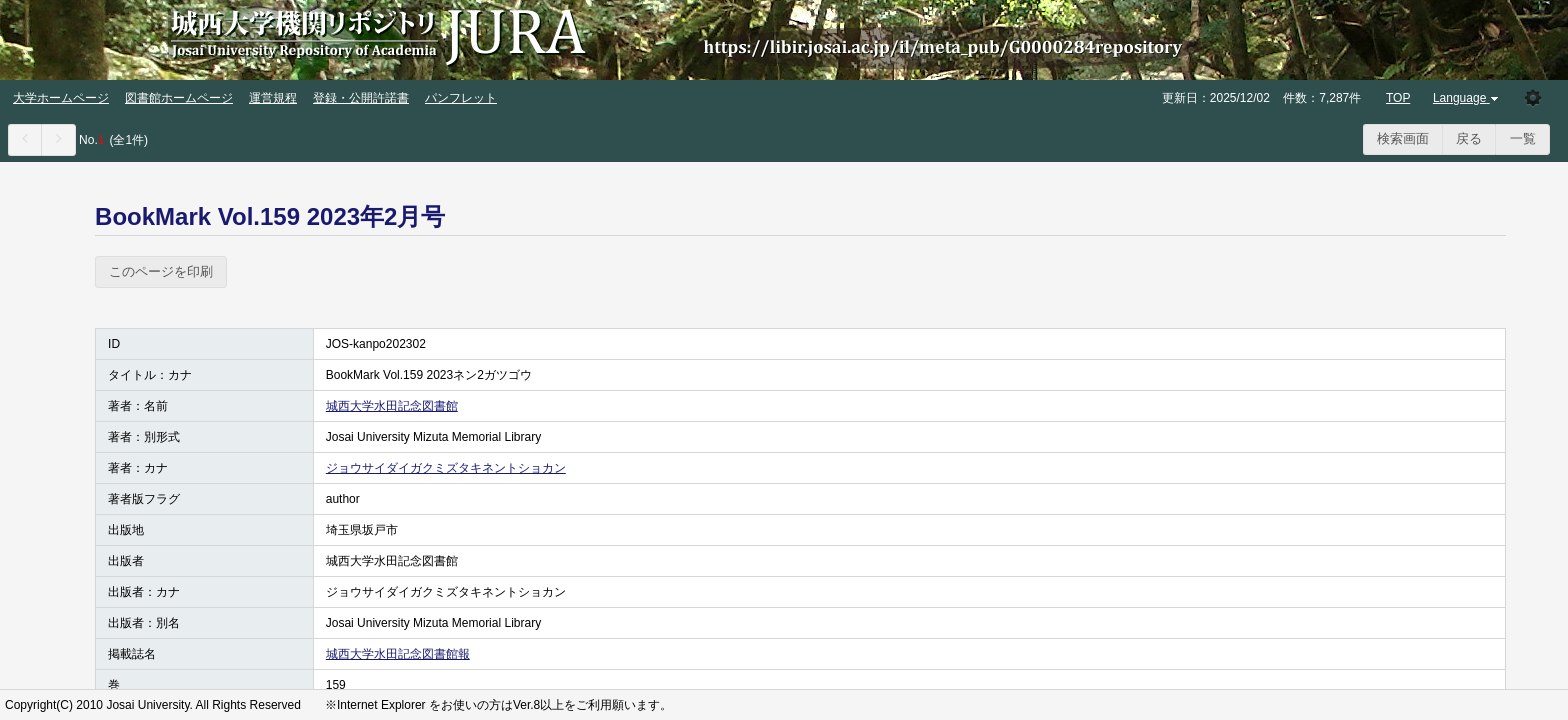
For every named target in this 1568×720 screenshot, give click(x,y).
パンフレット (461, 98)
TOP (1398, 98)
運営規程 (273, 98)
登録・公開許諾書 (361, 98)
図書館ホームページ (179, 98)
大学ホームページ (61, 98)
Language (1467, 98)
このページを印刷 (161, 271)
